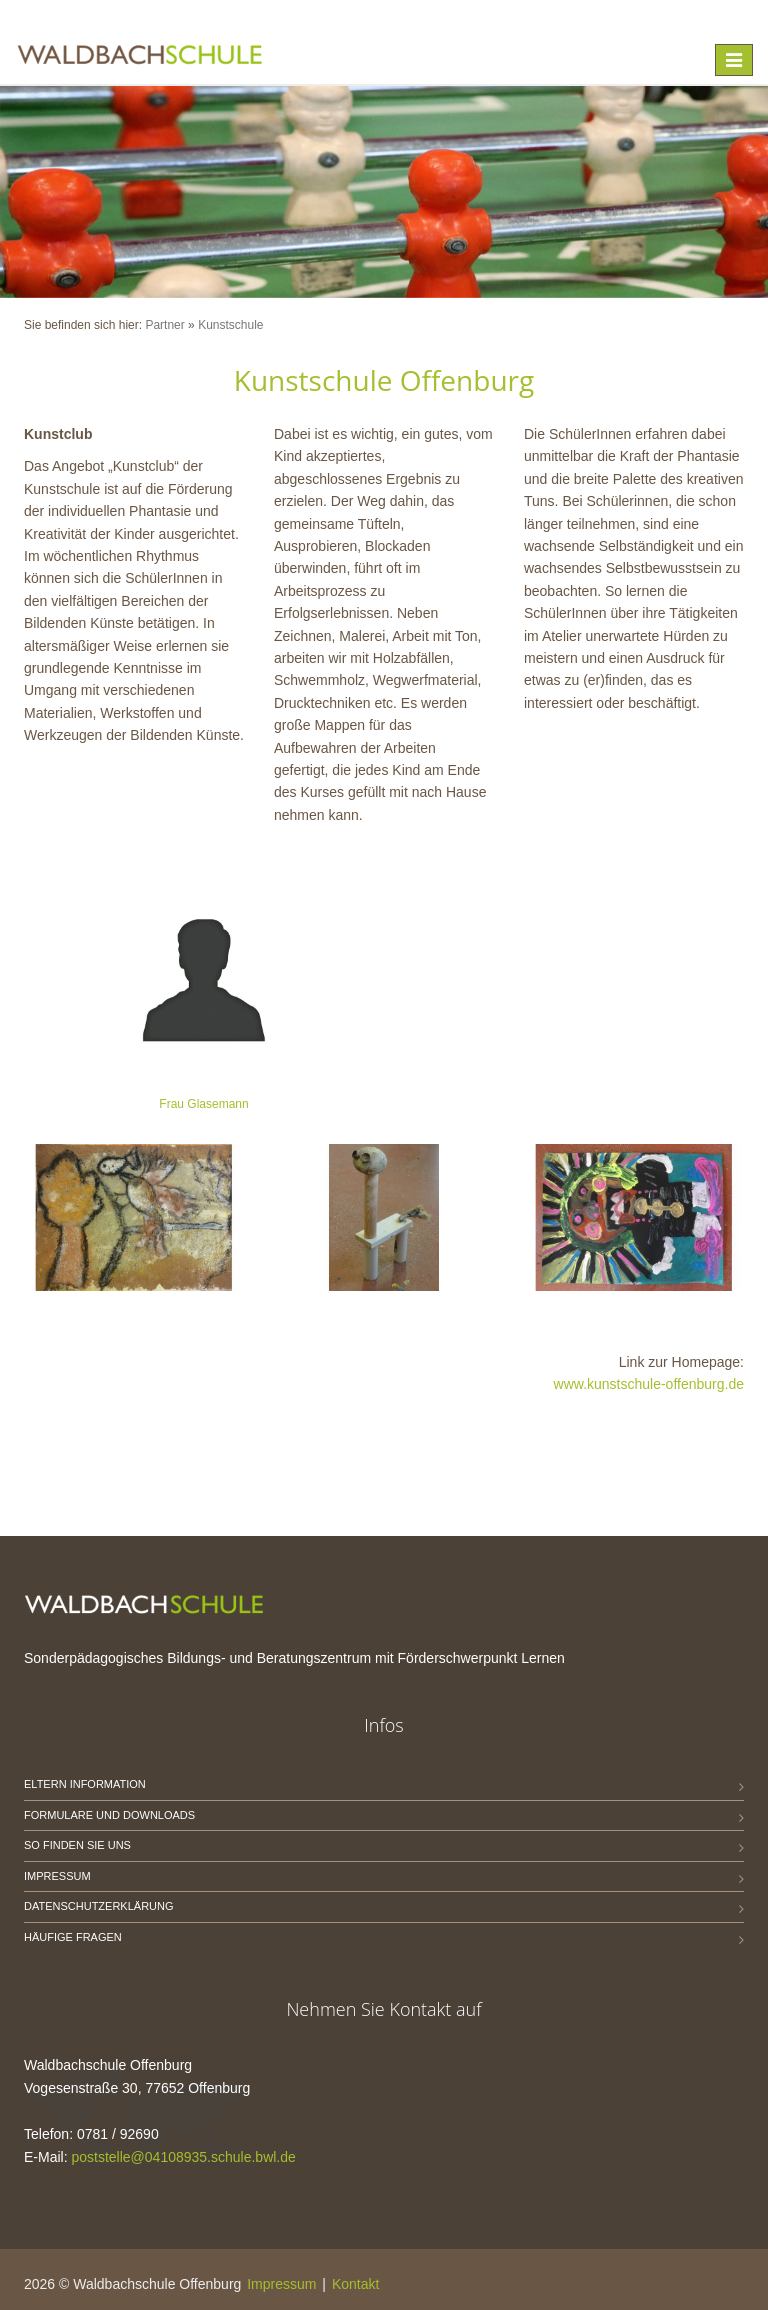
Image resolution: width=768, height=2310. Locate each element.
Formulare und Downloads (109, 1815)
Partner (164, 325)
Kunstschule (230, 325)
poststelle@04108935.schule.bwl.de (183, 2157)
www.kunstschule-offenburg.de (649, 1384)
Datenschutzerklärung (99, 1906)
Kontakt (355, 2284)
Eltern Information (85, 1784)
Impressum (57, 1876)
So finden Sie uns (77, 1845)
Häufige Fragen (73, 1937)
